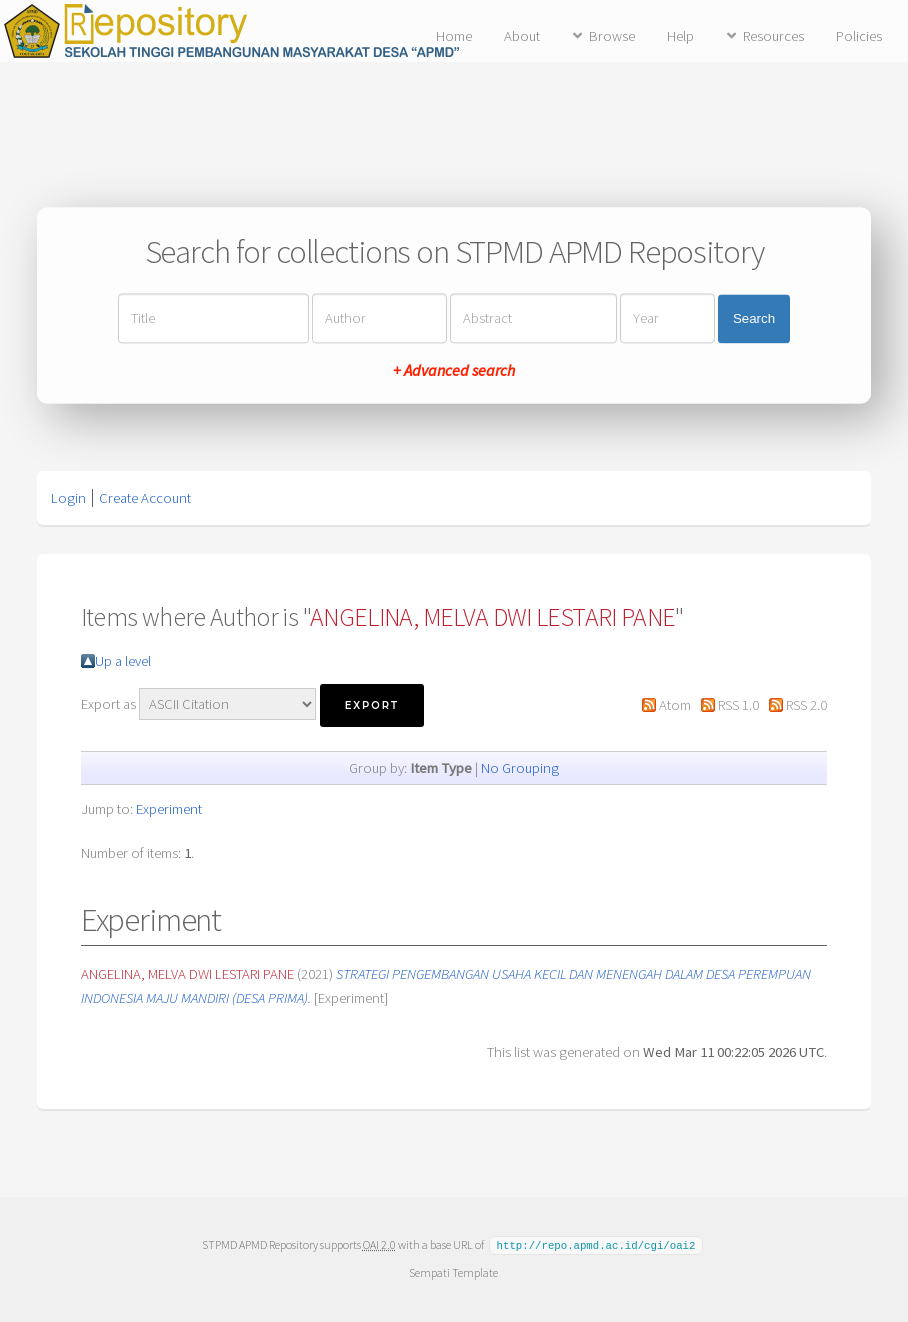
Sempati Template (453, 1271)
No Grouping (520, 768)
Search (754, 318)
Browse (612, 36)
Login (68, 498)
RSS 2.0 (806, 705)
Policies (859, 36)
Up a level (123, 661)
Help (680, 36)
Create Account (145, 498)
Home (454, 36)
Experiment (169, 809)
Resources (773, 36)
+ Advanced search (454, 371)
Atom (675, 705)
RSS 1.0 (738, 705)
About (522, 36)
